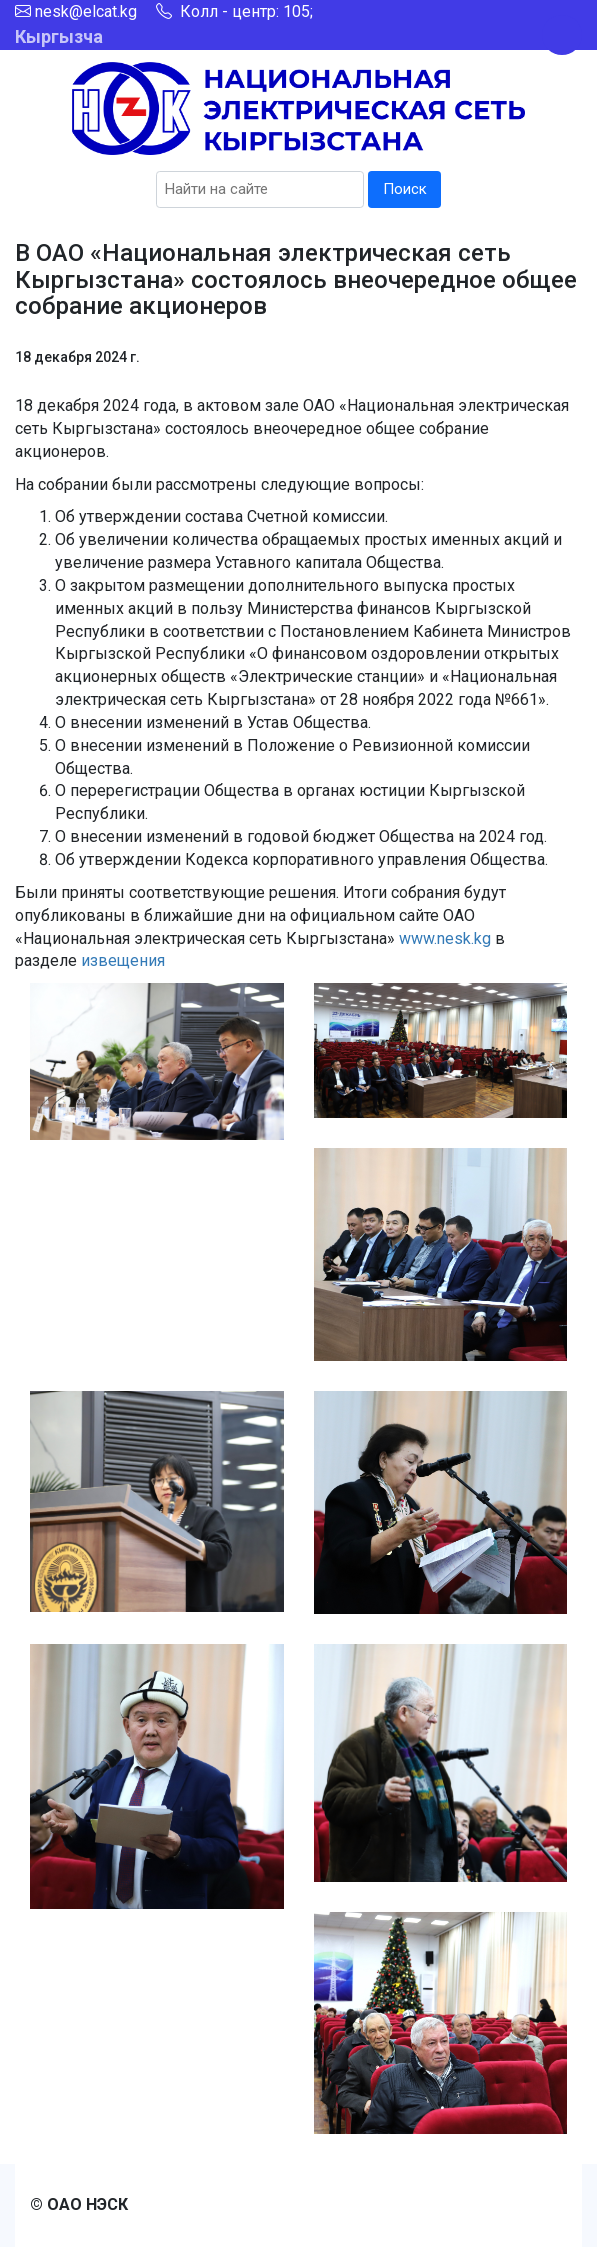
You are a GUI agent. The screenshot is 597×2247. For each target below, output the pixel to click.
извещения (123, 960)
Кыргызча (59, 36)
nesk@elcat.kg (86, 11)
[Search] (260, 189)
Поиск (405, 189)
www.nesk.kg (445, 938)
